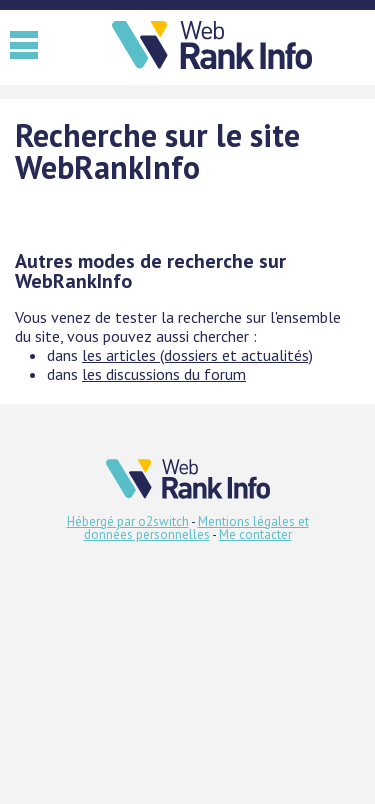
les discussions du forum (164, 374)
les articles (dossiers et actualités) (197, 355)
